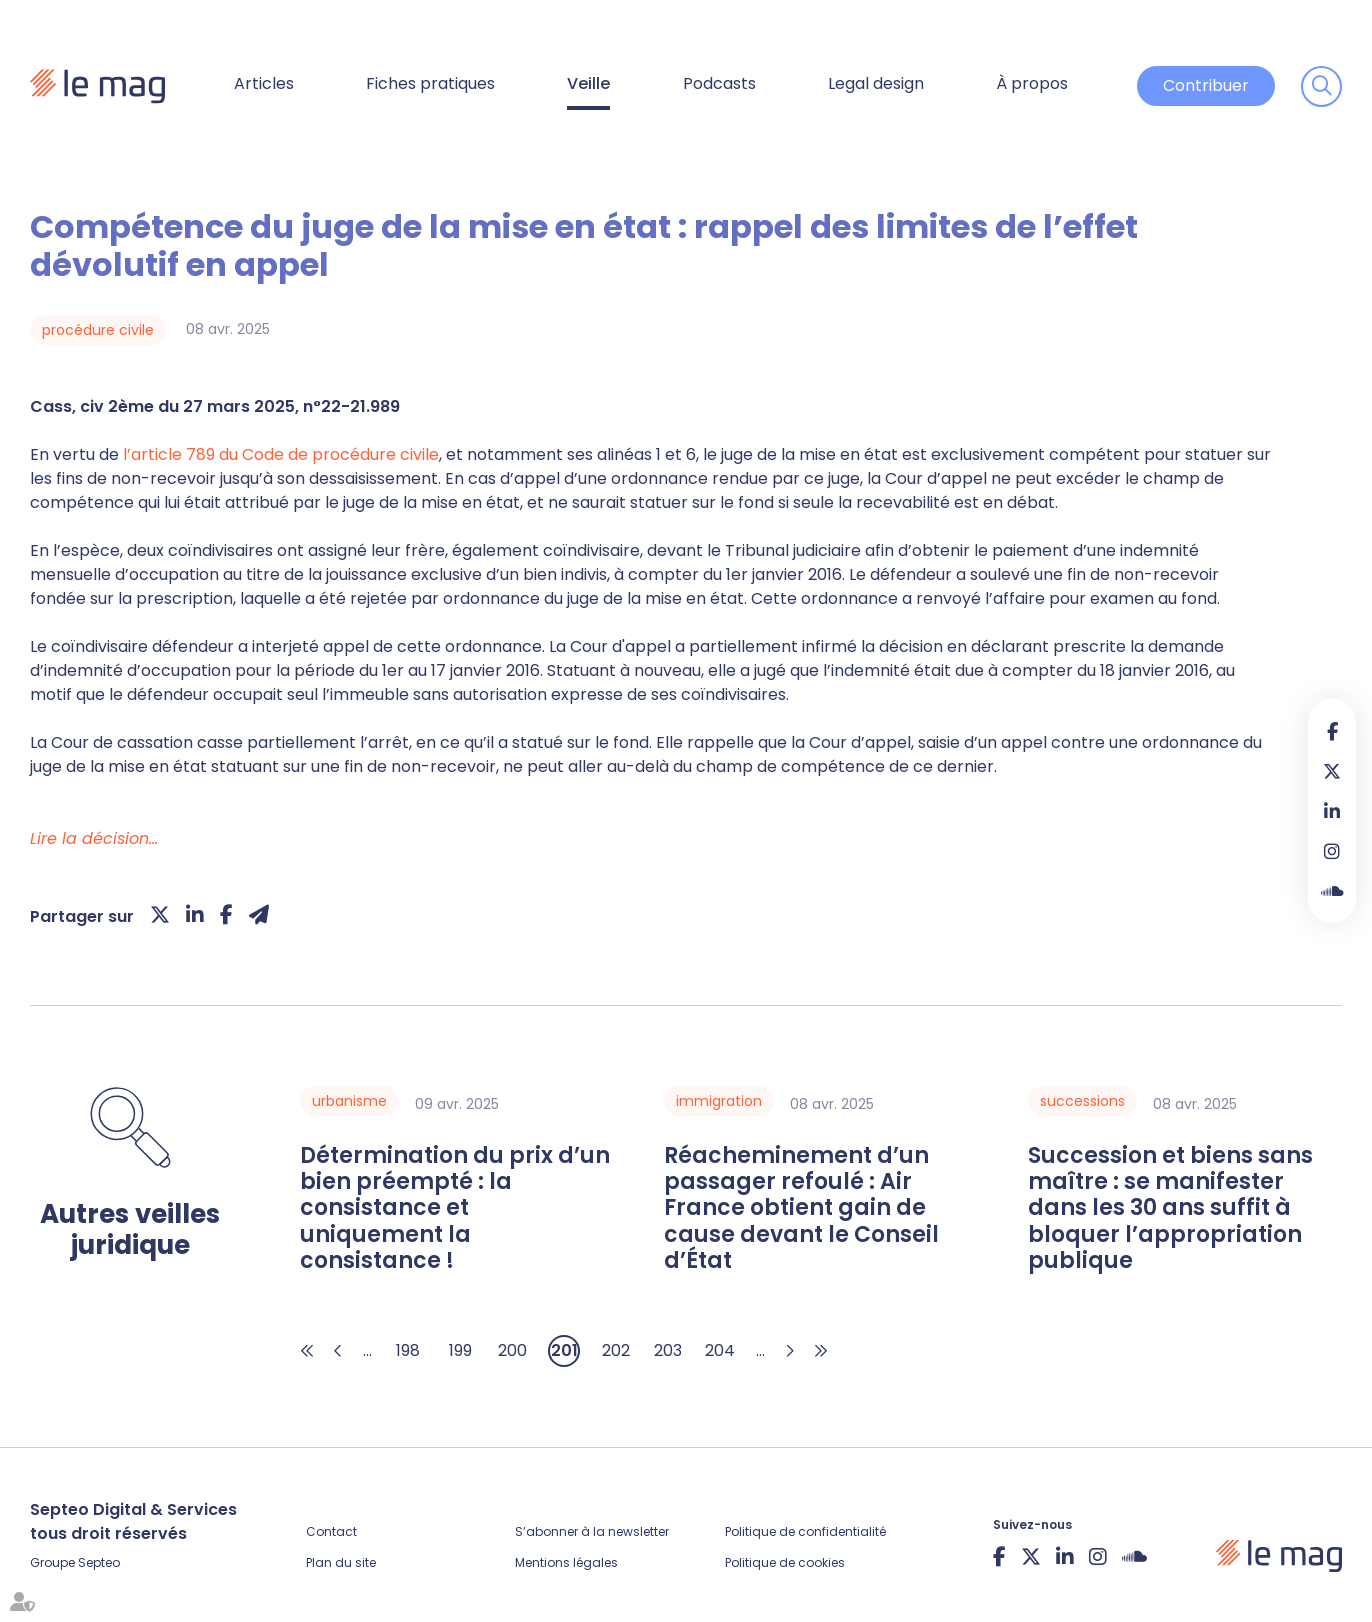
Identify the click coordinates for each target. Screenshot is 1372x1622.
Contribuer (1206, 85)
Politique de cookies (785, 1562)
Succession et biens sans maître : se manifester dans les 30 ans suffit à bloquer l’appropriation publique (1170, 1209)
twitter (1332, 771)
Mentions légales (566, 1562)
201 (564, 1350)
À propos (1032, 83)
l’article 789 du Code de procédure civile (281, 454)
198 (408, 1350)
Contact (331, 1531)
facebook (1332, 731)
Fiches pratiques (430, 83)
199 (460, 1350)
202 (616, 1350)
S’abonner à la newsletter (592, 1531)
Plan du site (341, 1562)
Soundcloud (1332, 891)
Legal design (876, 83)
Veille (588, 83)
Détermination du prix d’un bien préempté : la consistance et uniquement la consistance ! (455, 1209)
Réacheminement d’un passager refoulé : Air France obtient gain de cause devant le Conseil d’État (801, 1209)
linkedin (1332, 811)
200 (512, 1350)
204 (720, 1350)
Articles (264, 83)
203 (668, 1350)
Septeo (99, 1562)
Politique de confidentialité (805, 1531)
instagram (1332, 851)
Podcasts (719, 83)
